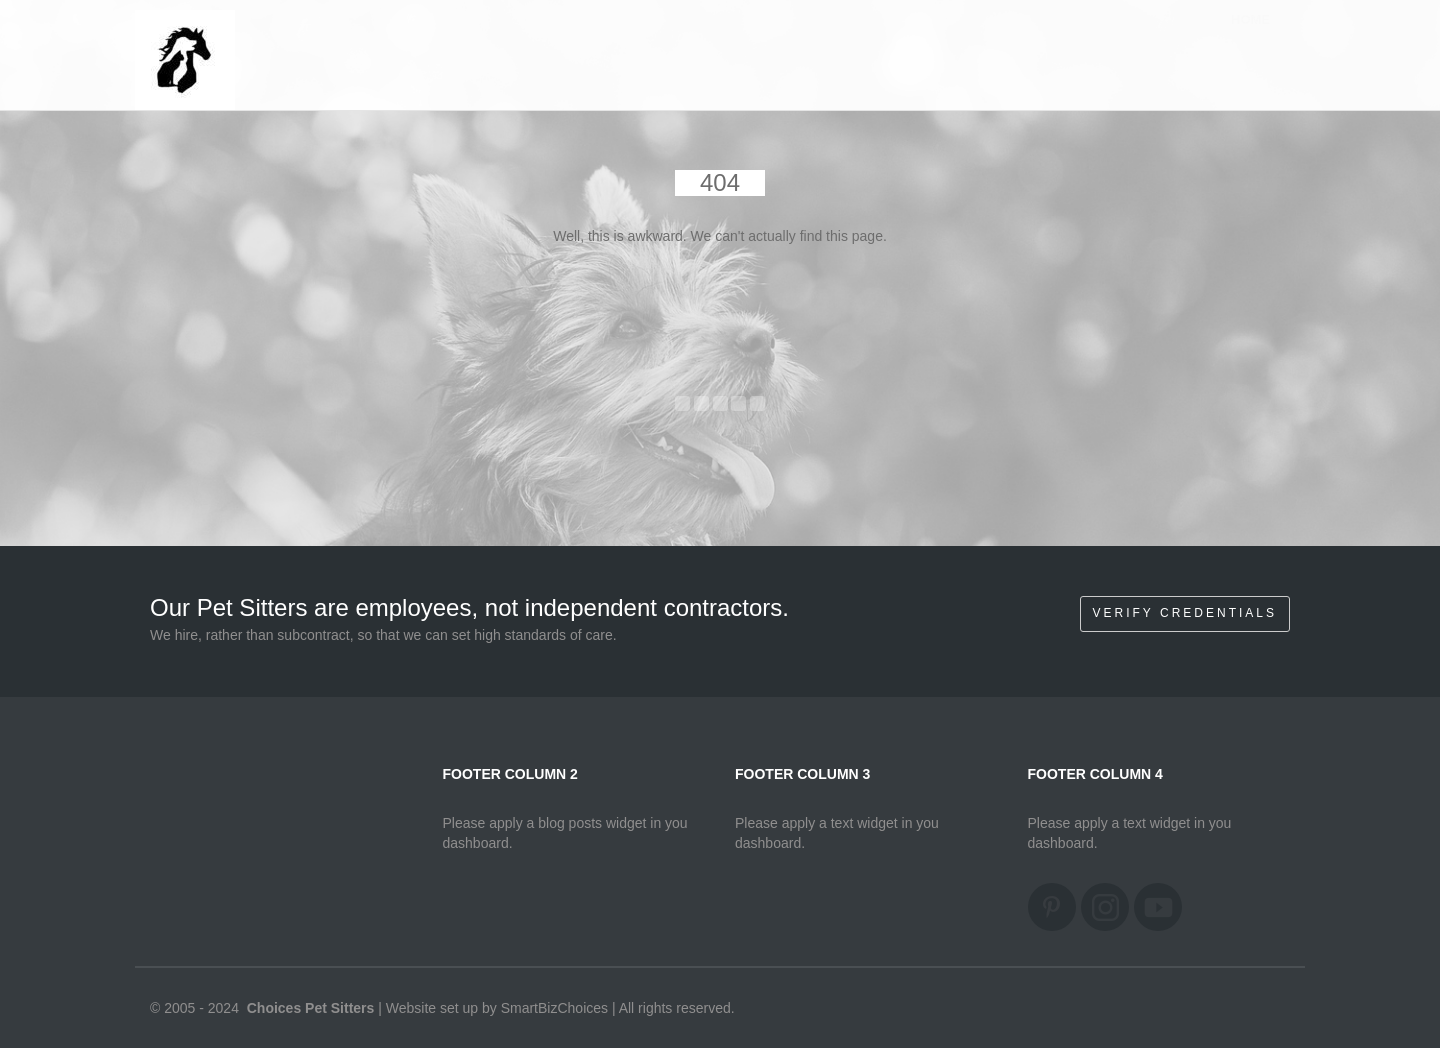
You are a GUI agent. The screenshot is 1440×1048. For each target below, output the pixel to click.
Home (1250, 39)
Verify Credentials (1185, 613)
